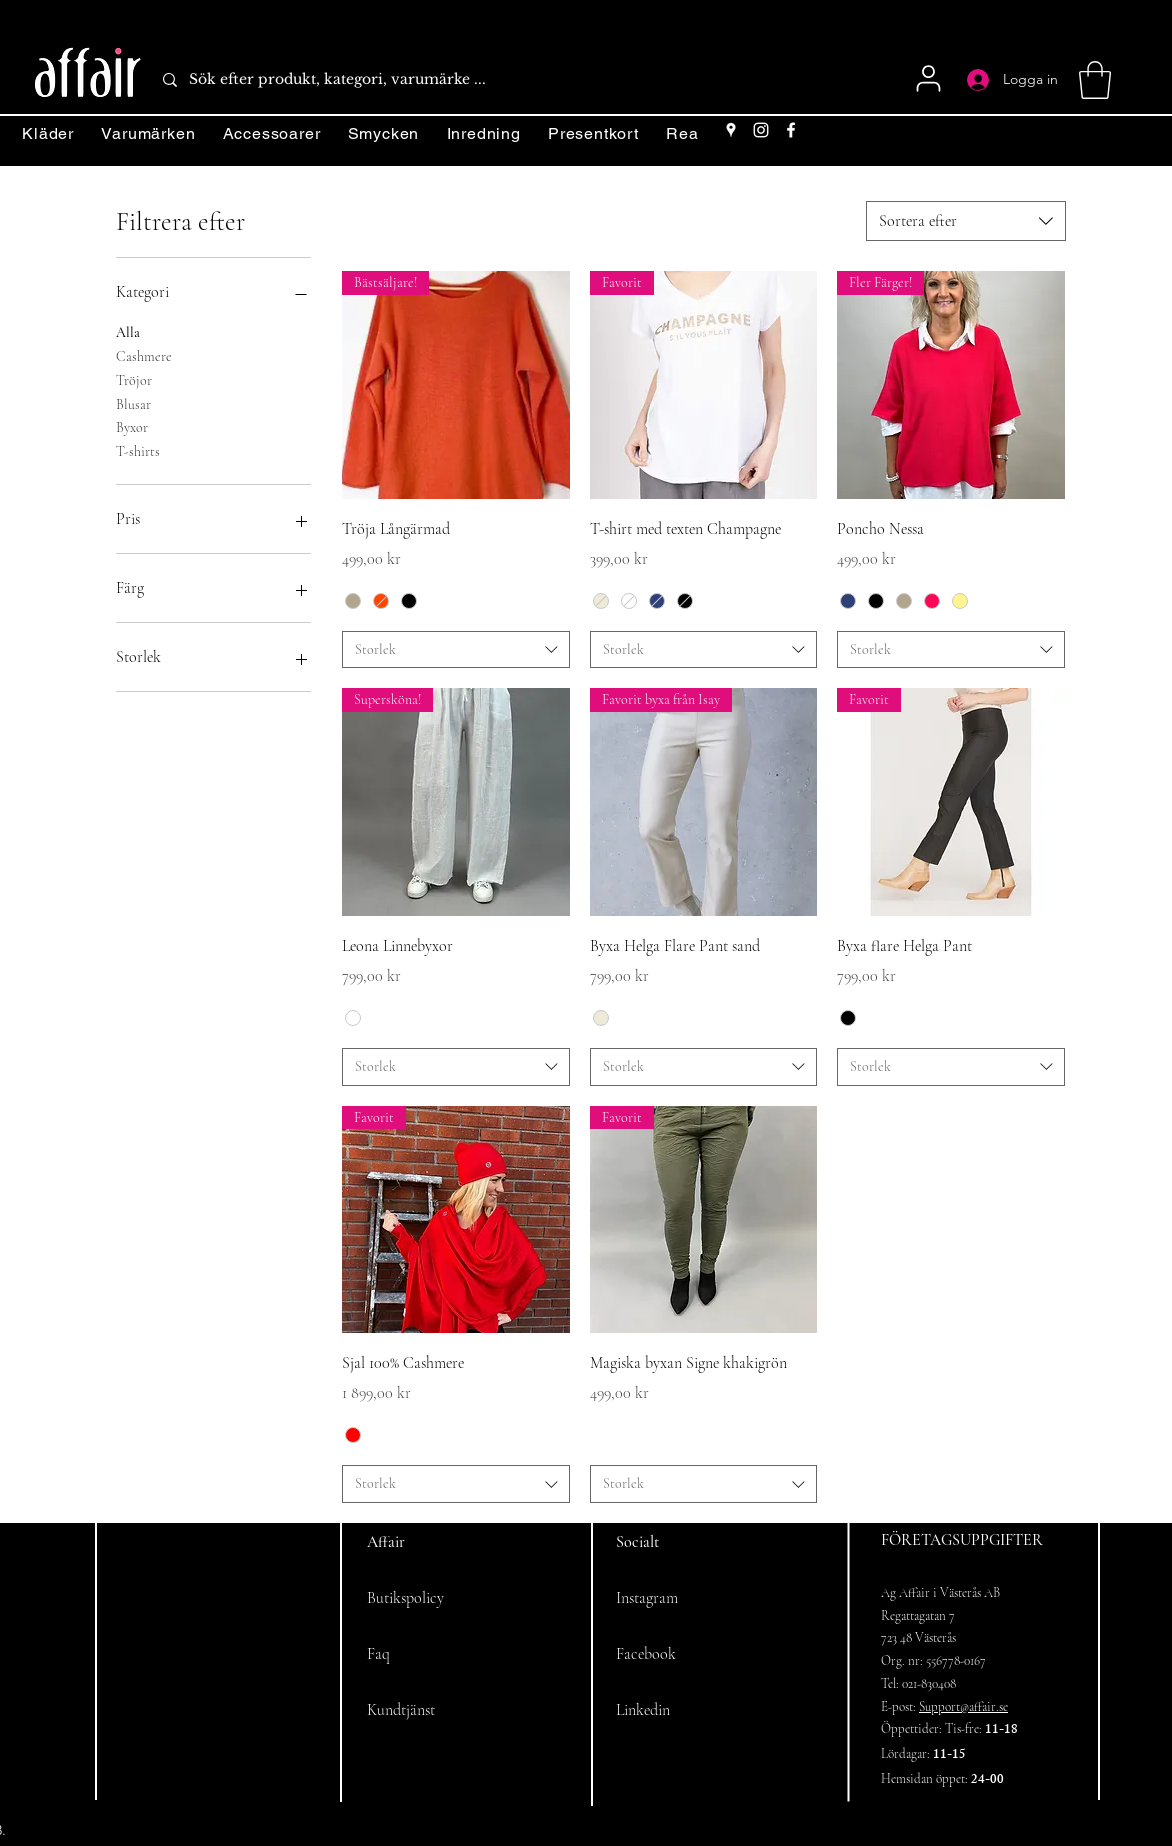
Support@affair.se (963, 1707)
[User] (928, 78)
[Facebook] (791, 130)
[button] (1095, 80)
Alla (128, 331)
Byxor (132, 426)
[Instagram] (761, 130)
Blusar (133, 403)
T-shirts (138, 450)
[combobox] (966, 221)
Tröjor (134, 379)
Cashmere (144, 355)
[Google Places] (731, 130)
